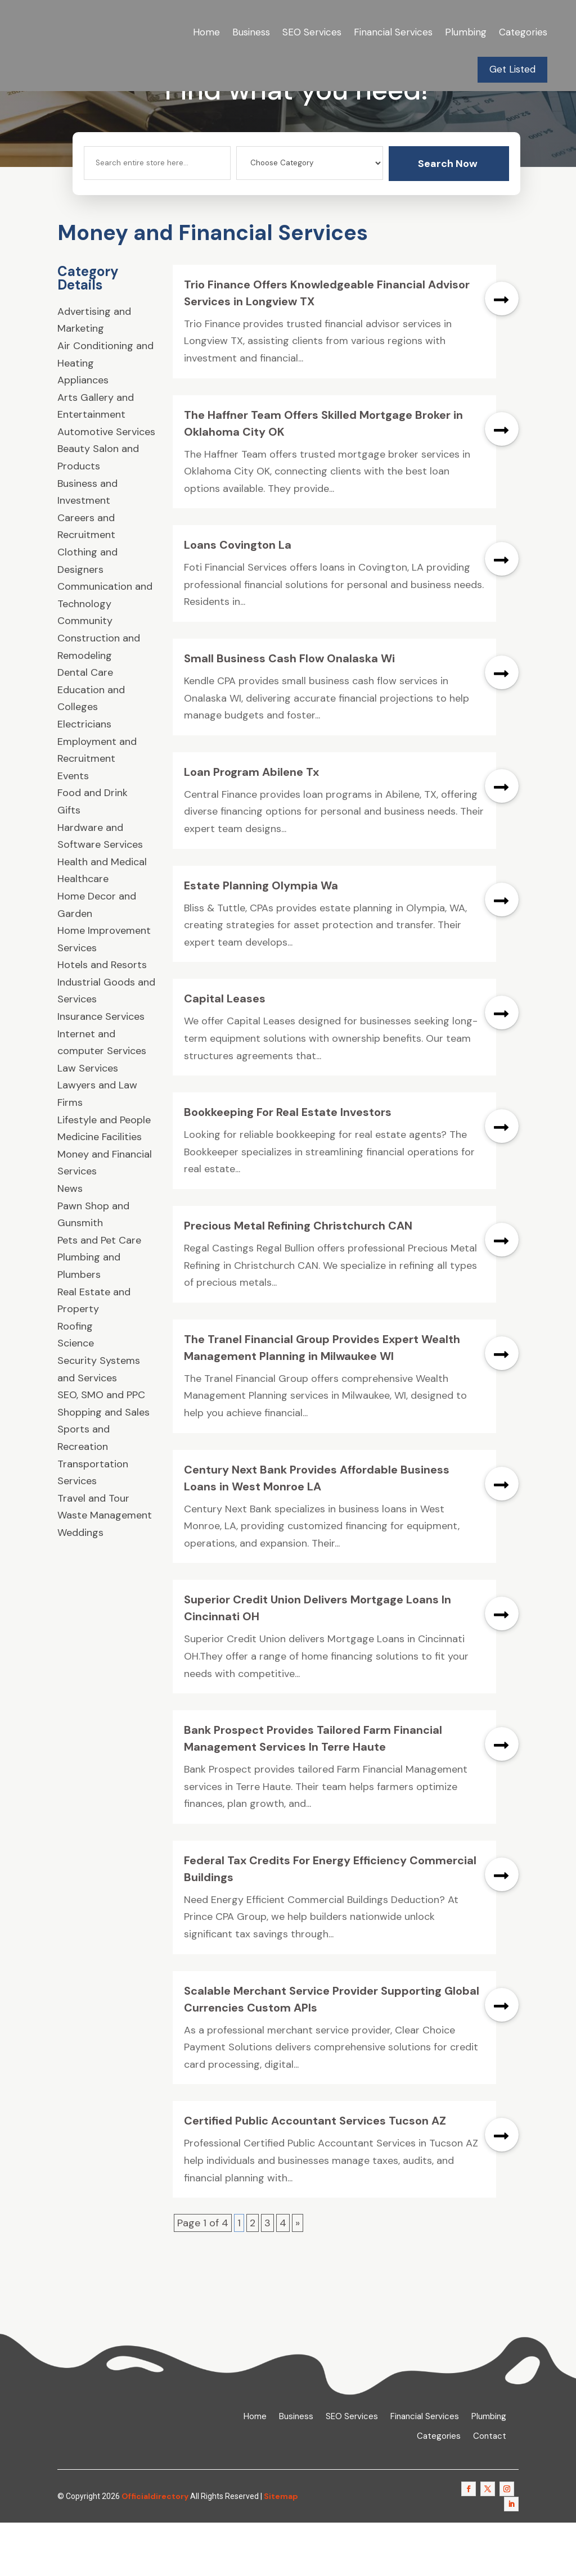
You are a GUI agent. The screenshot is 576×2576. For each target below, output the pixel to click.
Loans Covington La (237, 598)
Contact (489, 2489)
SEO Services (311, 32)
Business (251, 32)
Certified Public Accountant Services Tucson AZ (315, 2174)
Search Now (448, 216)
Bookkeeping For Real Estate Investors (288, 1165)
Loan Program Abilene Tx (251, 824)
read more (502, 351)
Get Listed (512, 69)
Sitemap (281, 2549)
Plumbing (466, 32)
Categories (523, 32)
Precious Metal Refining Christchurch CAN (298, 1279)
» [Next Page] (297, 2276)
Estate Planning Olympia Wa (261, 938)
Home (206, 32)
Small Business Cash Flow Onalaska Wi (289, 711)
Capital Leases (225, 1052)
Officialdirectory (155, 2549)
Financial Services (393, 32)
